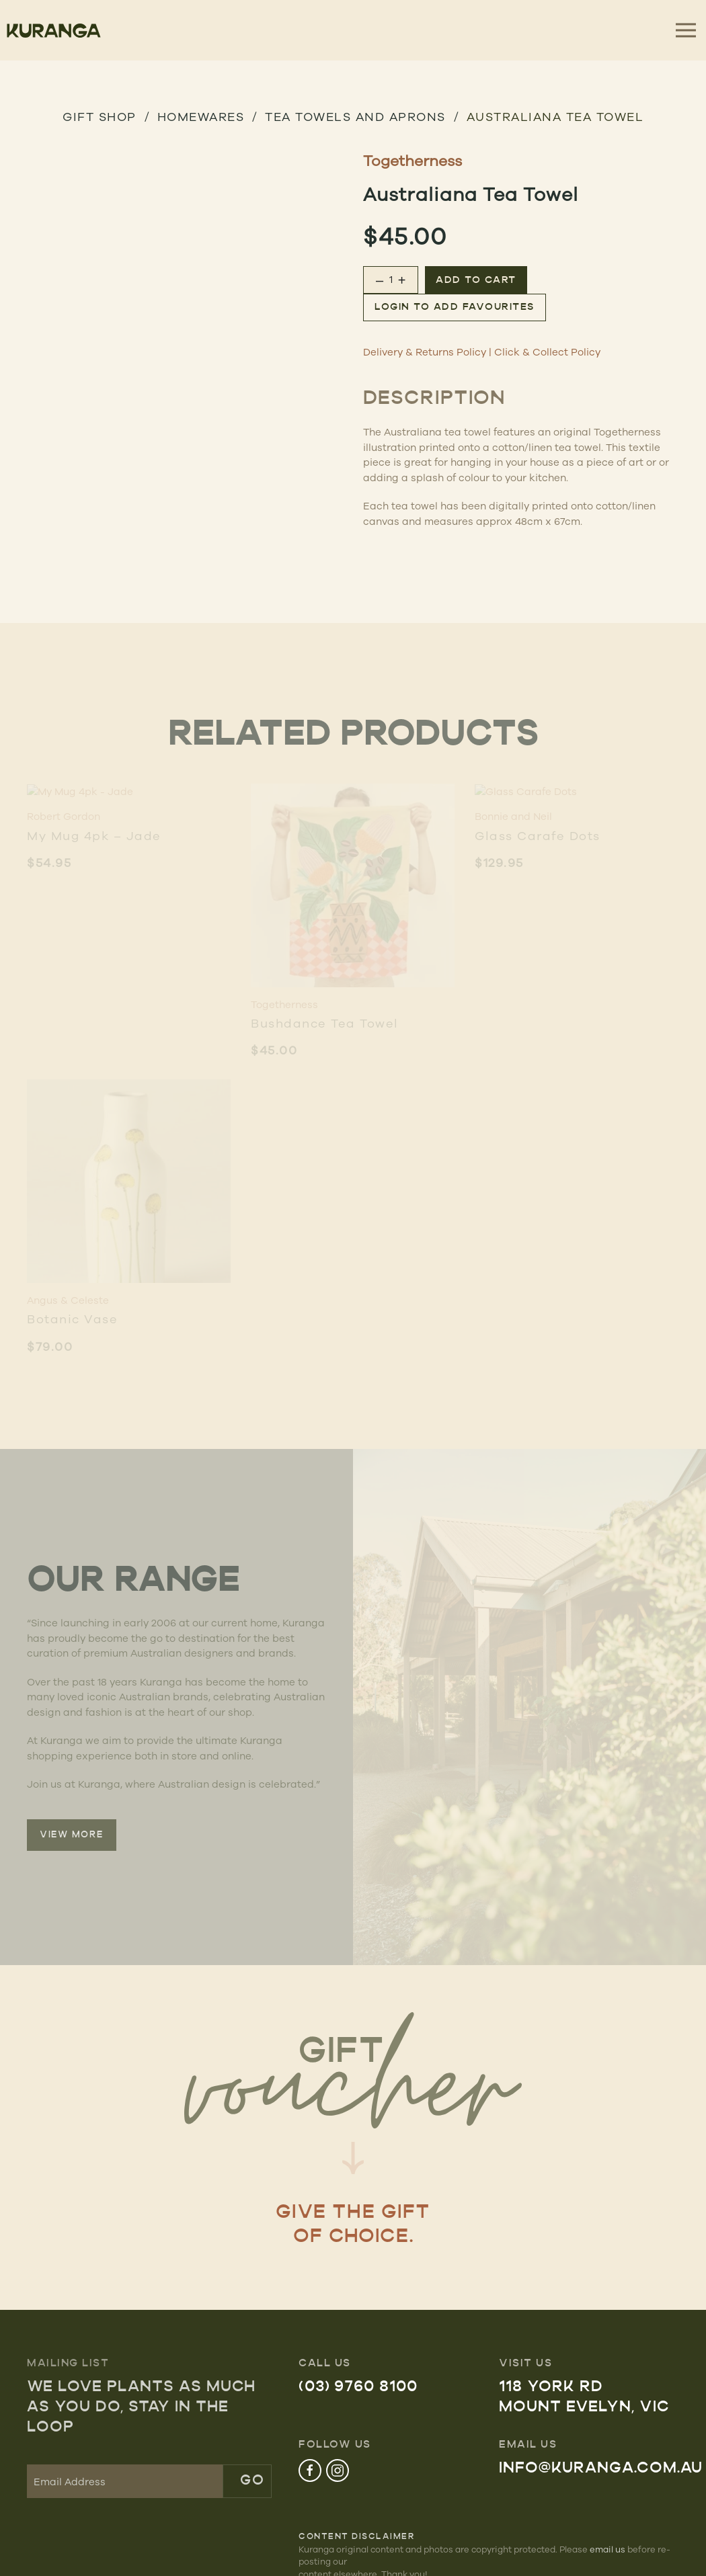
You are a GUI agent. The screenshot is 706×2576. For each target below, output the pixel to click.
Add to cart (476, 281)
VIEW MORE (72, 1835)
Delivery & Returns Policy (424, 352)
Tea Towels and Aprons (355, 116)
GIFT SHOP (99, 116)
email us (607, 2549)
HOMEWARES (201, 116)
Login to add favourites (455, 307)
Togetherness (412, 160)
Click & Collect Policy (547, 352)
